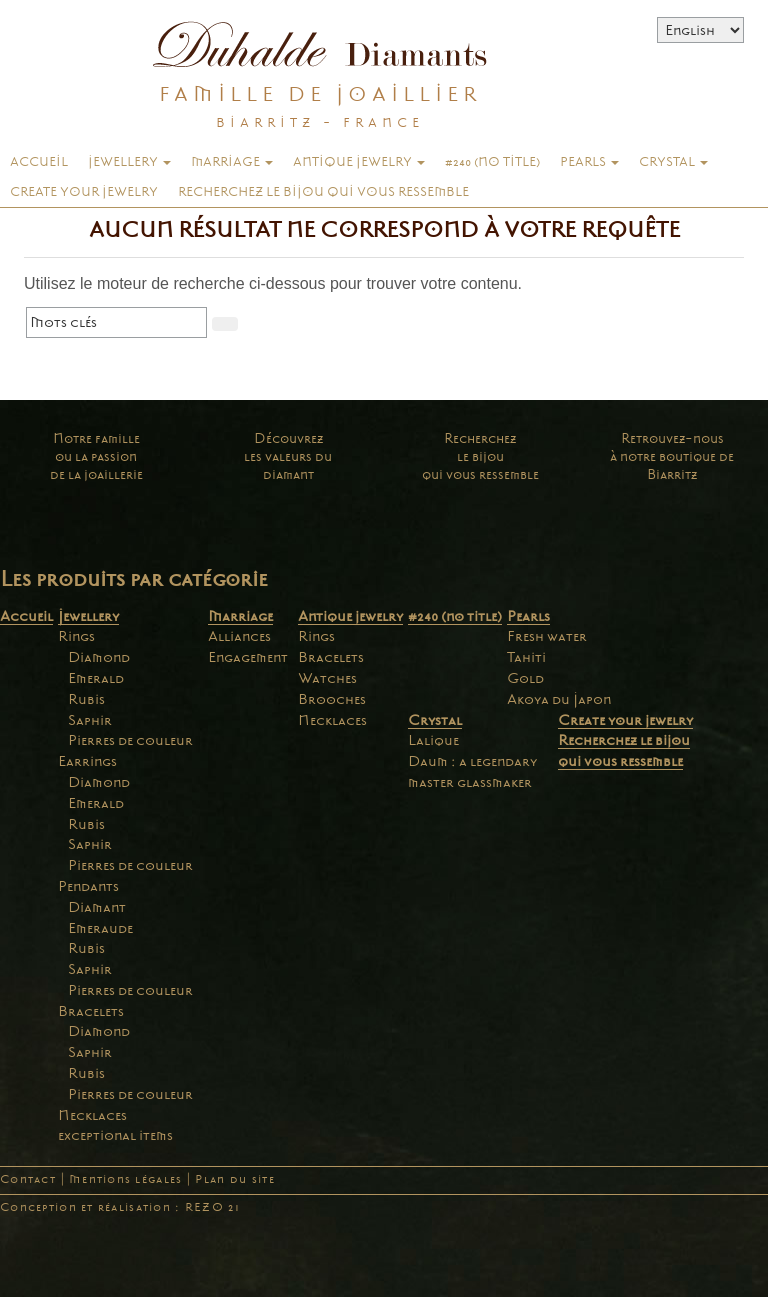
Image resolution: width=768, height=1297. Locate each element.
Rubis (86, 699)
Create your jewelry (84, 192)
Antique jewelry (359, 162)
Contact (28, 1179)
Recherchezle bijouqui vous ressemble (480, 456)
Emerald (96, 678)
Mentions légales (125, 1179)
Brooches (332, 699)
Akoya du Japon (559, 699)
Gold (525, 678)
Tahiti (526, 657)
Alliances (239, 636)
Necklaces (92, 1115)
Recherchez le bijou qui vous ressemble (323, 192)
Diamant (97, 907)
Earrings (87, 761)
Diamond (99, 657)
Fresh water (547, 636)
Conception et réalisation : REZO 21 (120, 1207)
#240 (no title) (492, 162)
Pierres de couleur (130, 740)
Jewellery (129, 162)
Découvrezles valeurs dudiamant (288, 456)
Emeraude (100, 928)
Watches (327, 678)
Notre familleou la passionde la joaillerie (96, 456)
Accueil (39, 162)
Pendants (88, 886)
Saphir (90, 720)
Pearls (589, 162)
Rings (76, 636)
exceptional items (115, 1135)
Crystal (673, 162)
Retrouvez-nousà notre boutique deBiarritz (672, 456)
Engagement (248, 657)
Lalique (433, 740)
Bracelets (91, 1011)
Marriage (232, 162)
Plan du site (234, 1179)
